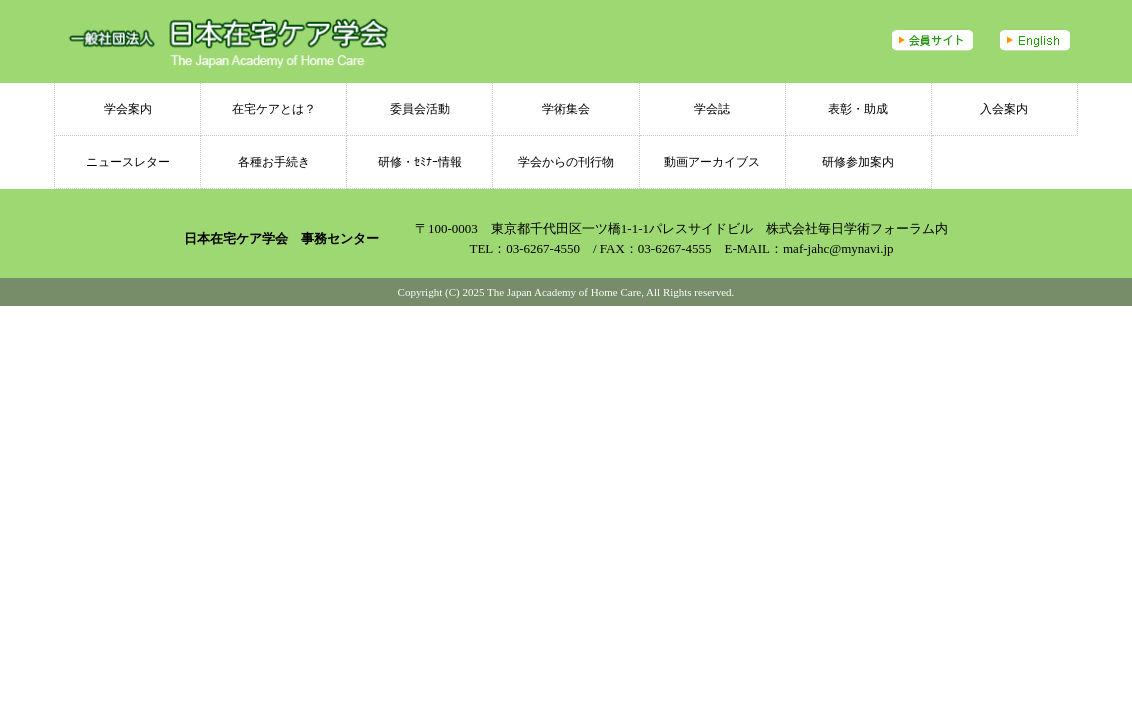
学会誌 (712, 109)
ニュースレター (128, 162)
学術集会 (566, 109)
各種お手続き (274, 162)
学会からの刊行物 (566, 162)
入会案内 (1004, 109)
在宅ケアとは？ (274, 109)
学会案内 (128, 109)
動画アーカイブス (712, 162)
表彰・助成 (858, 109)
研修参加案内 (858, 162)
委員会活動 (420, 109)
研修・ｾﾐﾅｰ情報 (420, 162)
